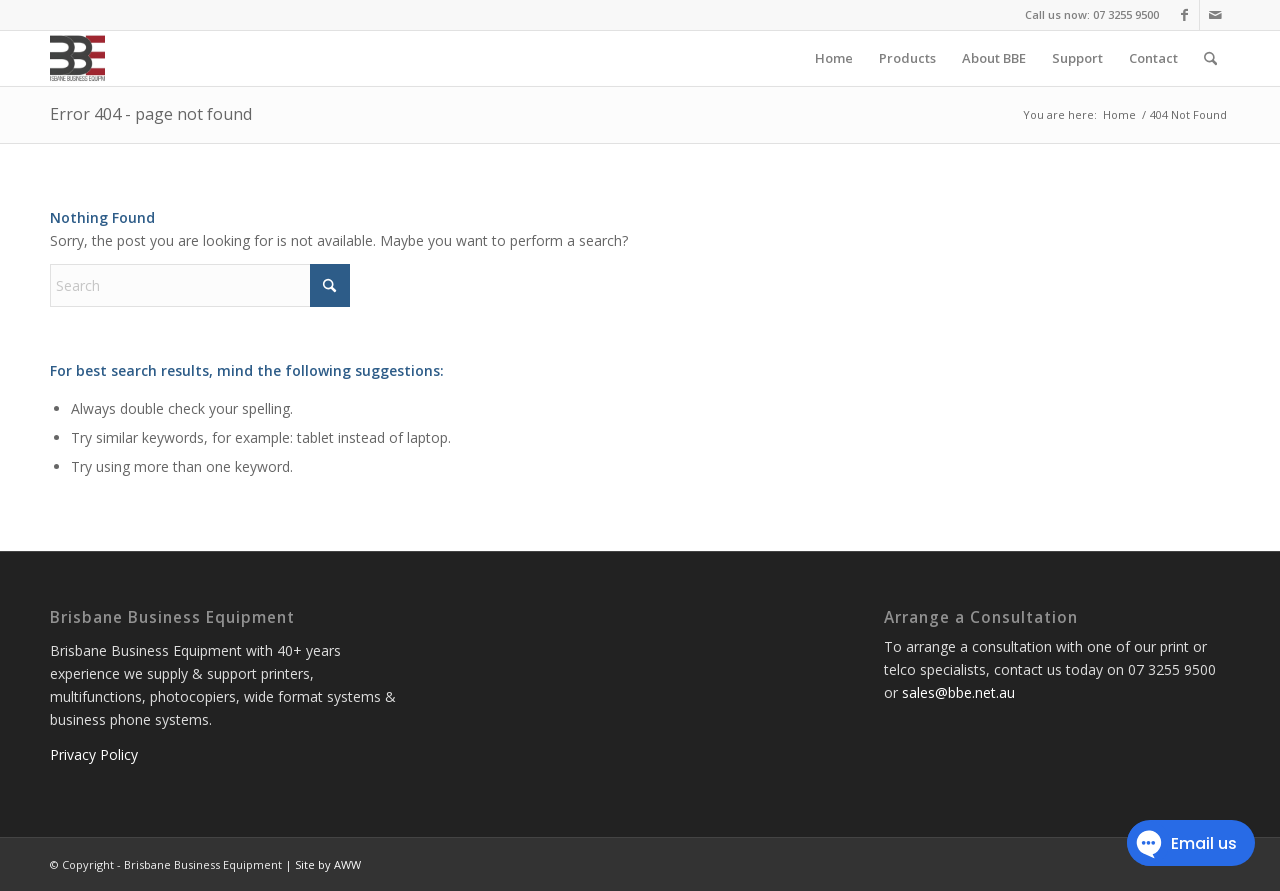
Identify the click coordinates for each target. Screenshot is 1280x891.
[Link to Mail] (1215, 15)
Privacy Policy (94, 754)
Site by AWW (328, 864)
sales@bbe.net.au (958, 692)
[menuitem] (834, 58)
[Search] (1210, 58)
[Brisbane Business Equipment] (77, 58)
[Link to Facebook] (1184, 15)
